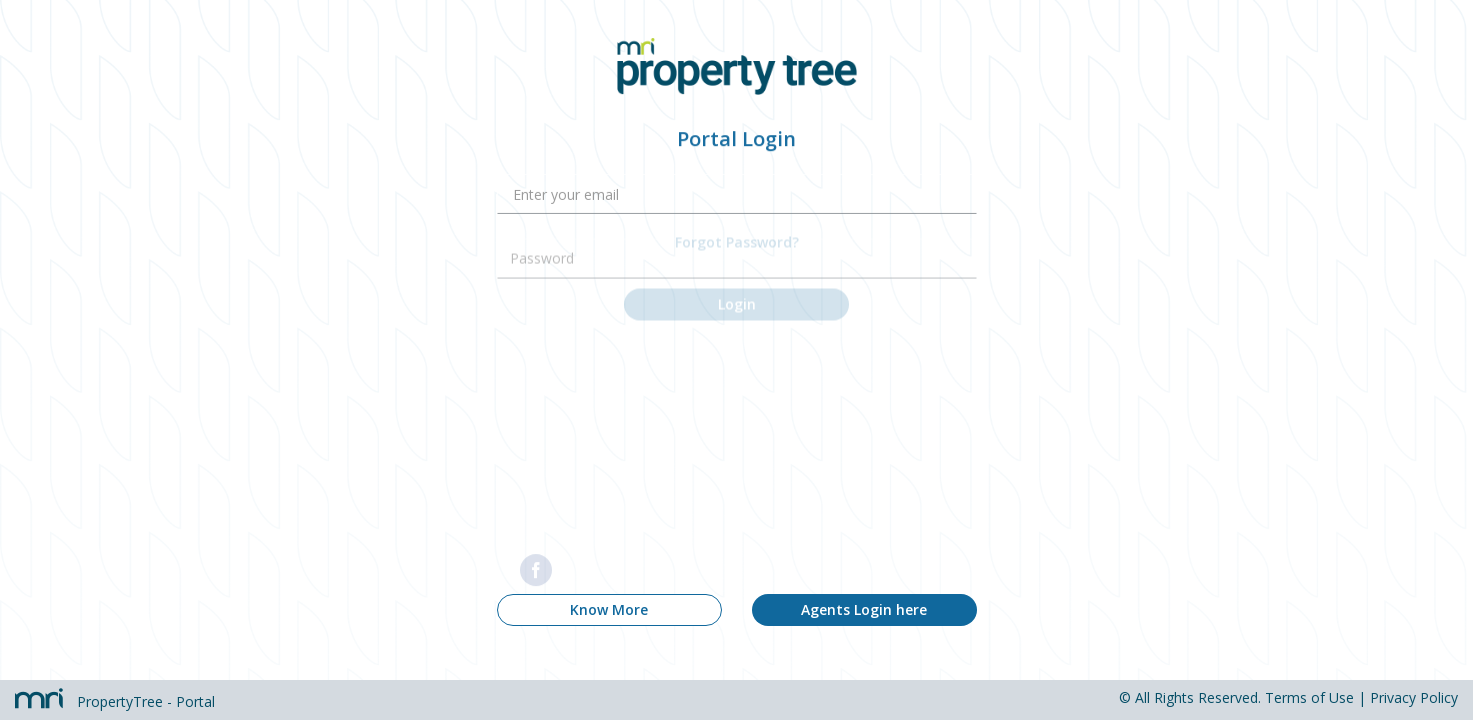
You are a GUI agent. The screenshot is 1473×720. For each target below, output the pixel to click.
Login (737, 285)
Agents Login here (864, 609)
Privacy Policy (1414, 697)
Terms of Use (1309, 697)
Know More (609, 609)
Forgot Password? (737, 223)
